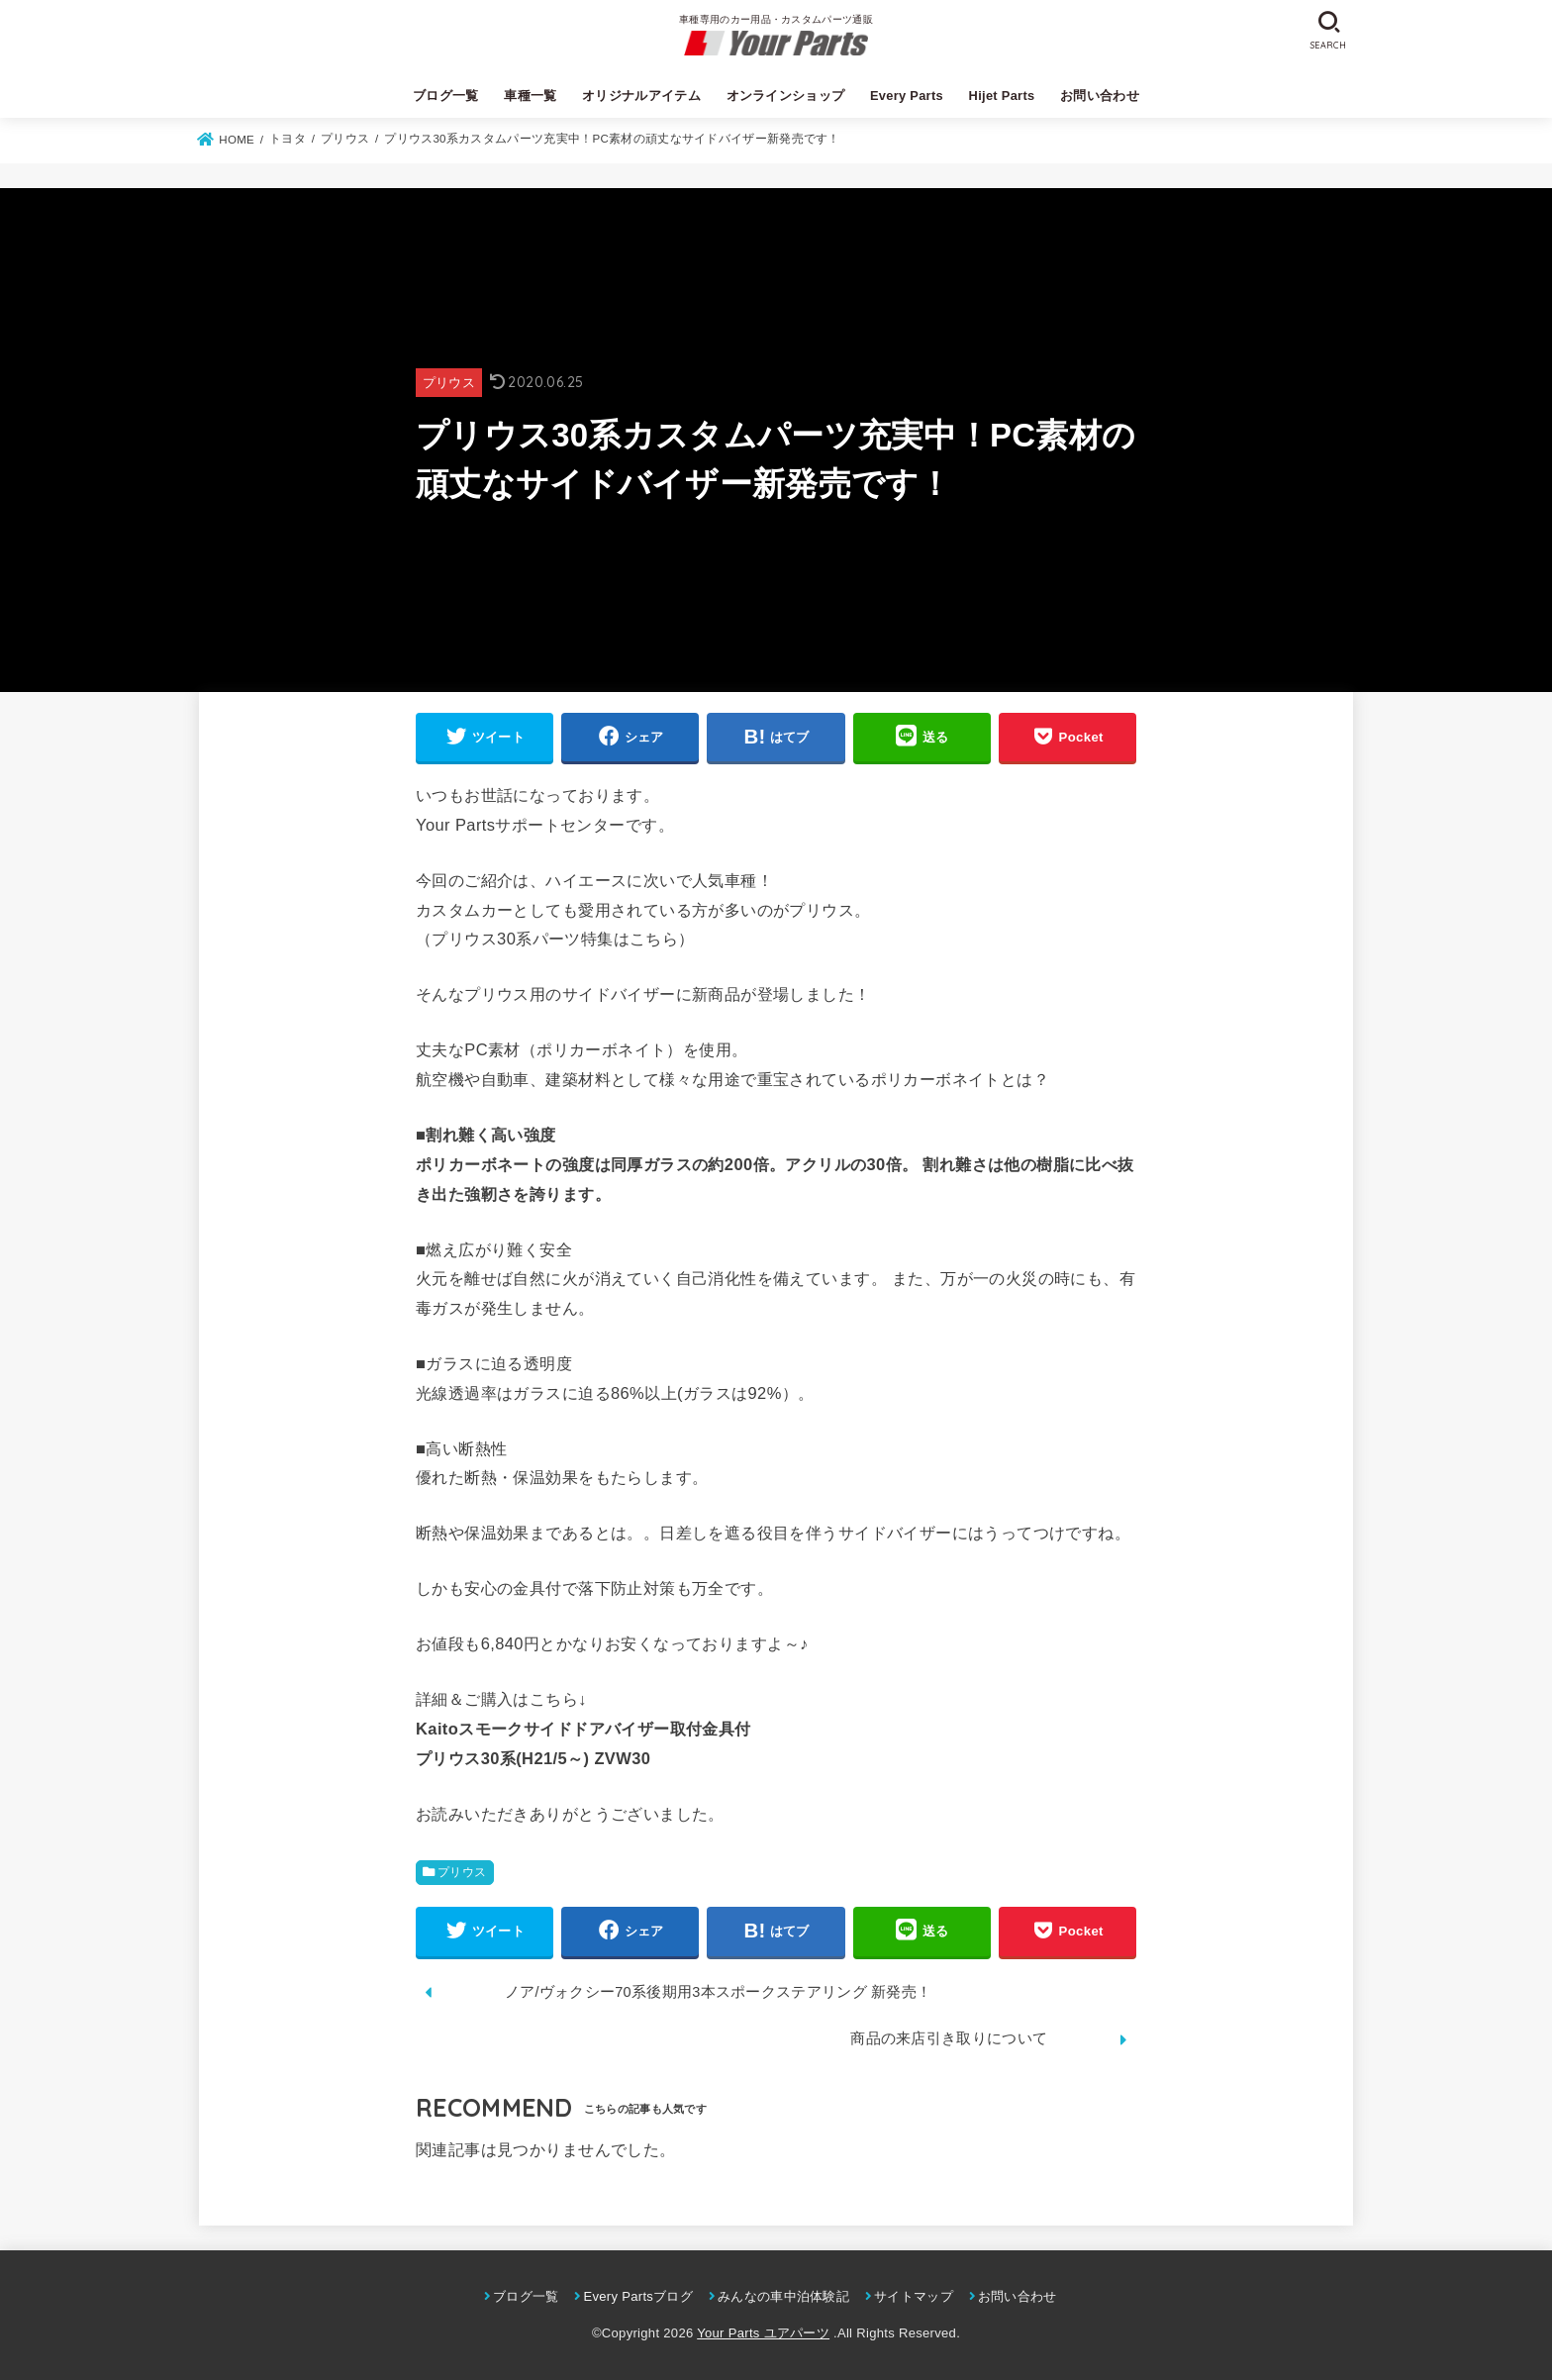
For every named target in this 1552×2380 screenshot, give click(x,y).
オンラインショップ (786, 95)
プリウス (449, 382)
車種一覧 (530, 95)
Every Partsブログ (638, 2296)
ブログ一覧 (446, 95)
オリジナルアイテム (641, 95)
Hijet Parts (1002, 95)
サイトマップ (913, 2296)
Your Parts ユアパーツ (763, 2333)
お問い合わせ (1099, 95)
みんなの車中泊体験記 (783, 2296)
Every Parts (906, 95)
